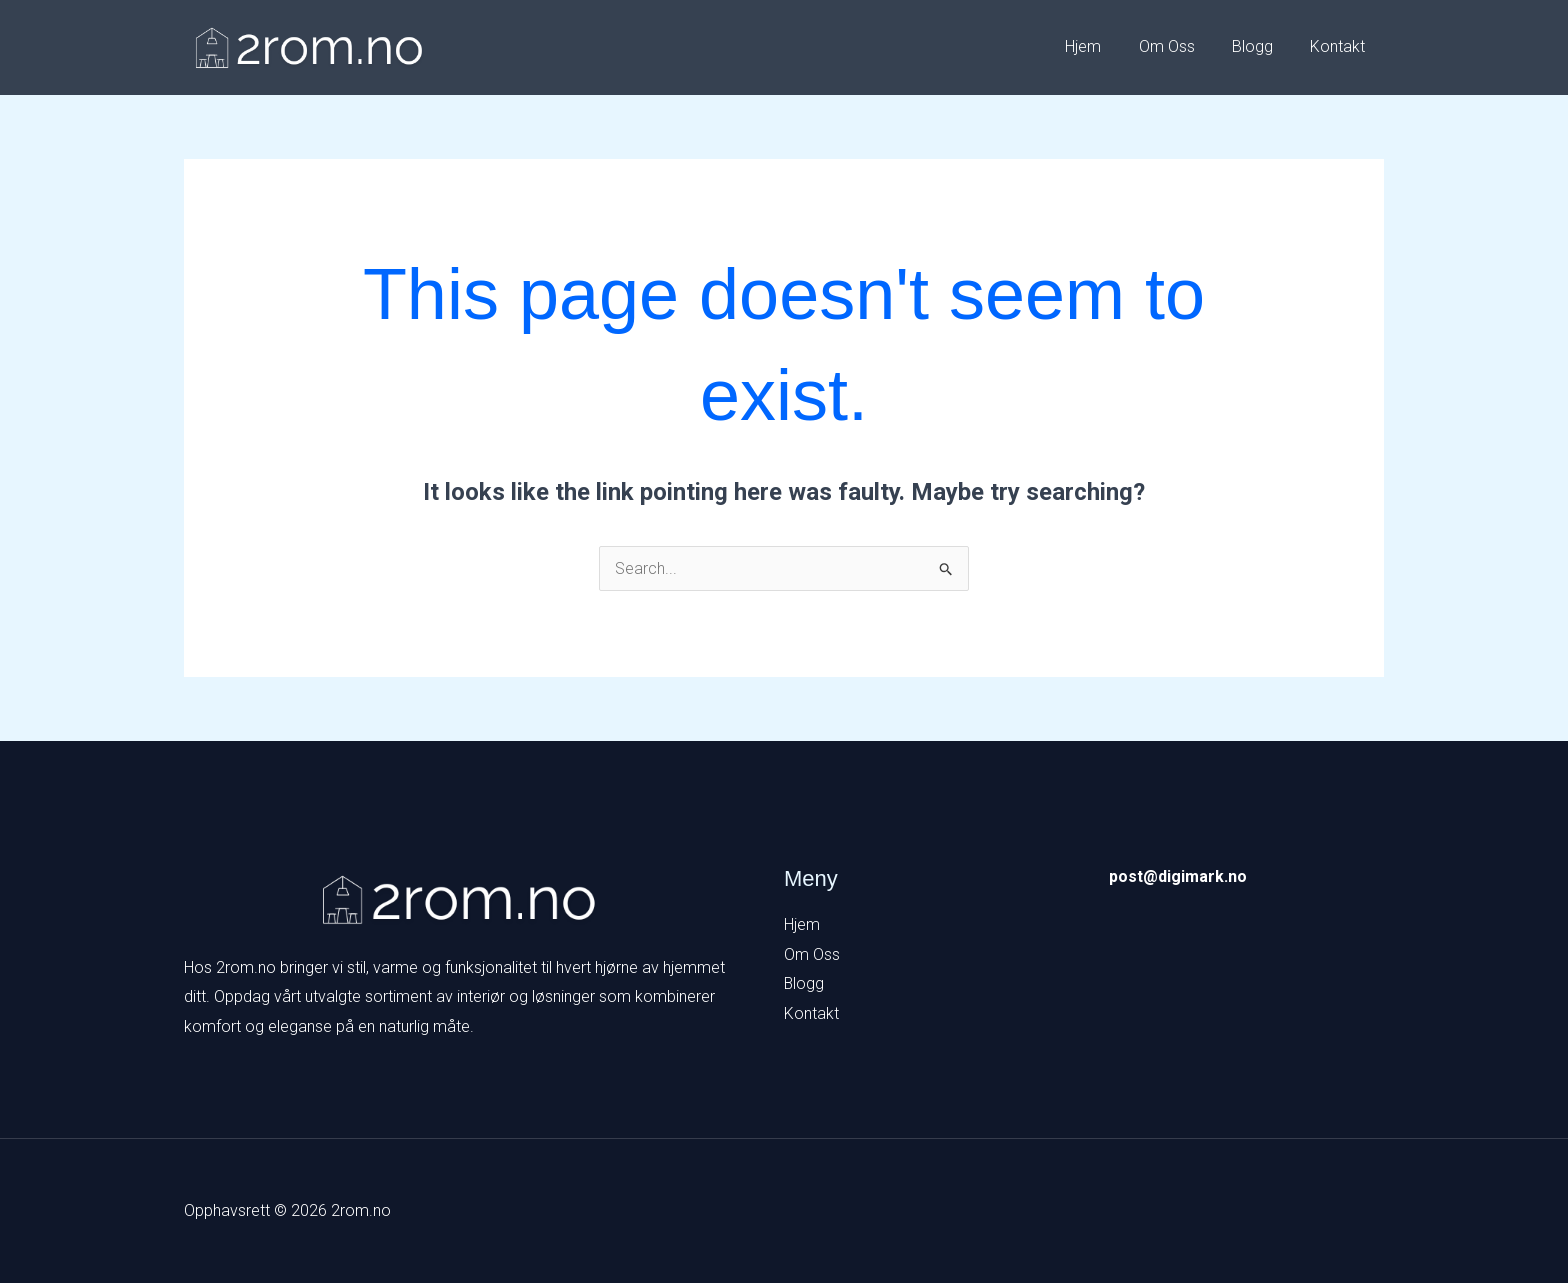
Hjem (1102, 46)
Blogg (1260, 46)
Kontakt (1340, 46)
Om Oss (1180, 46)
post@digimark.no (1178, 876)
